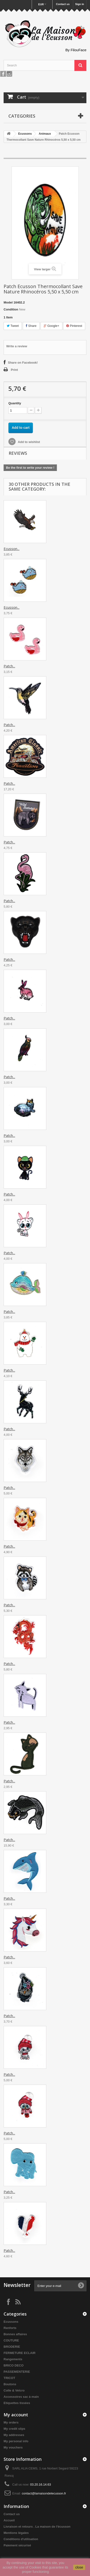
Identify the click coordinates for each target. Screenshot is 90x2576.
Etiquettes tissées (17, 2403)
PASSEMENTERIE (17, 2371)
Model (8, 302)
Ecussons (25, 133)
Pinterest (74, 326)
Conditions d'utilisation (21, 2539)
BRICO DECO (14, 2365)
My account (16, 2415)
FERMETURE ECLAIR (20, 2353)
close (79, 2567)
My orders (11, 2422)
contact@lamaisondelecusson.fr (44, 2493)
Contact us (63, 4)
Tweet (13, 326)
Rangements (13, 2359)
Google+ (51, 326)
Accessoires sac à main (21, 2397)
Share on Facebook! (23, 362)
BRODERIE (12, 2346)
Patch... (9, 666)
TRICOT (9, 2378)
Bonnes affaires (15, 2334)
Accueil (9, 2520)
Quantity (14, 403)
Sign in (79, 4)
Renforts (10, 2328)
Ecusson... (11, 548)
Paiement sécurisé (17, 2545)
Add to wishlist (28, 442)
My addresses (14, 2435)
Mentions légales (16, 2533)
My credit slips (14, 2428)
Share (31, 326)
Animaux (45, 133)
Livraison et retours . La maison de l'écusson (37, 2526)
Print (14, 370)
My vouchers (13, 2447)
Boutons (10, 2384)
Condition (11, 309)
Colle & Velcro (14, 2390)
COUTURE (11, 2340)
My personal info (16, 2441)
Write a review (16, 346)
